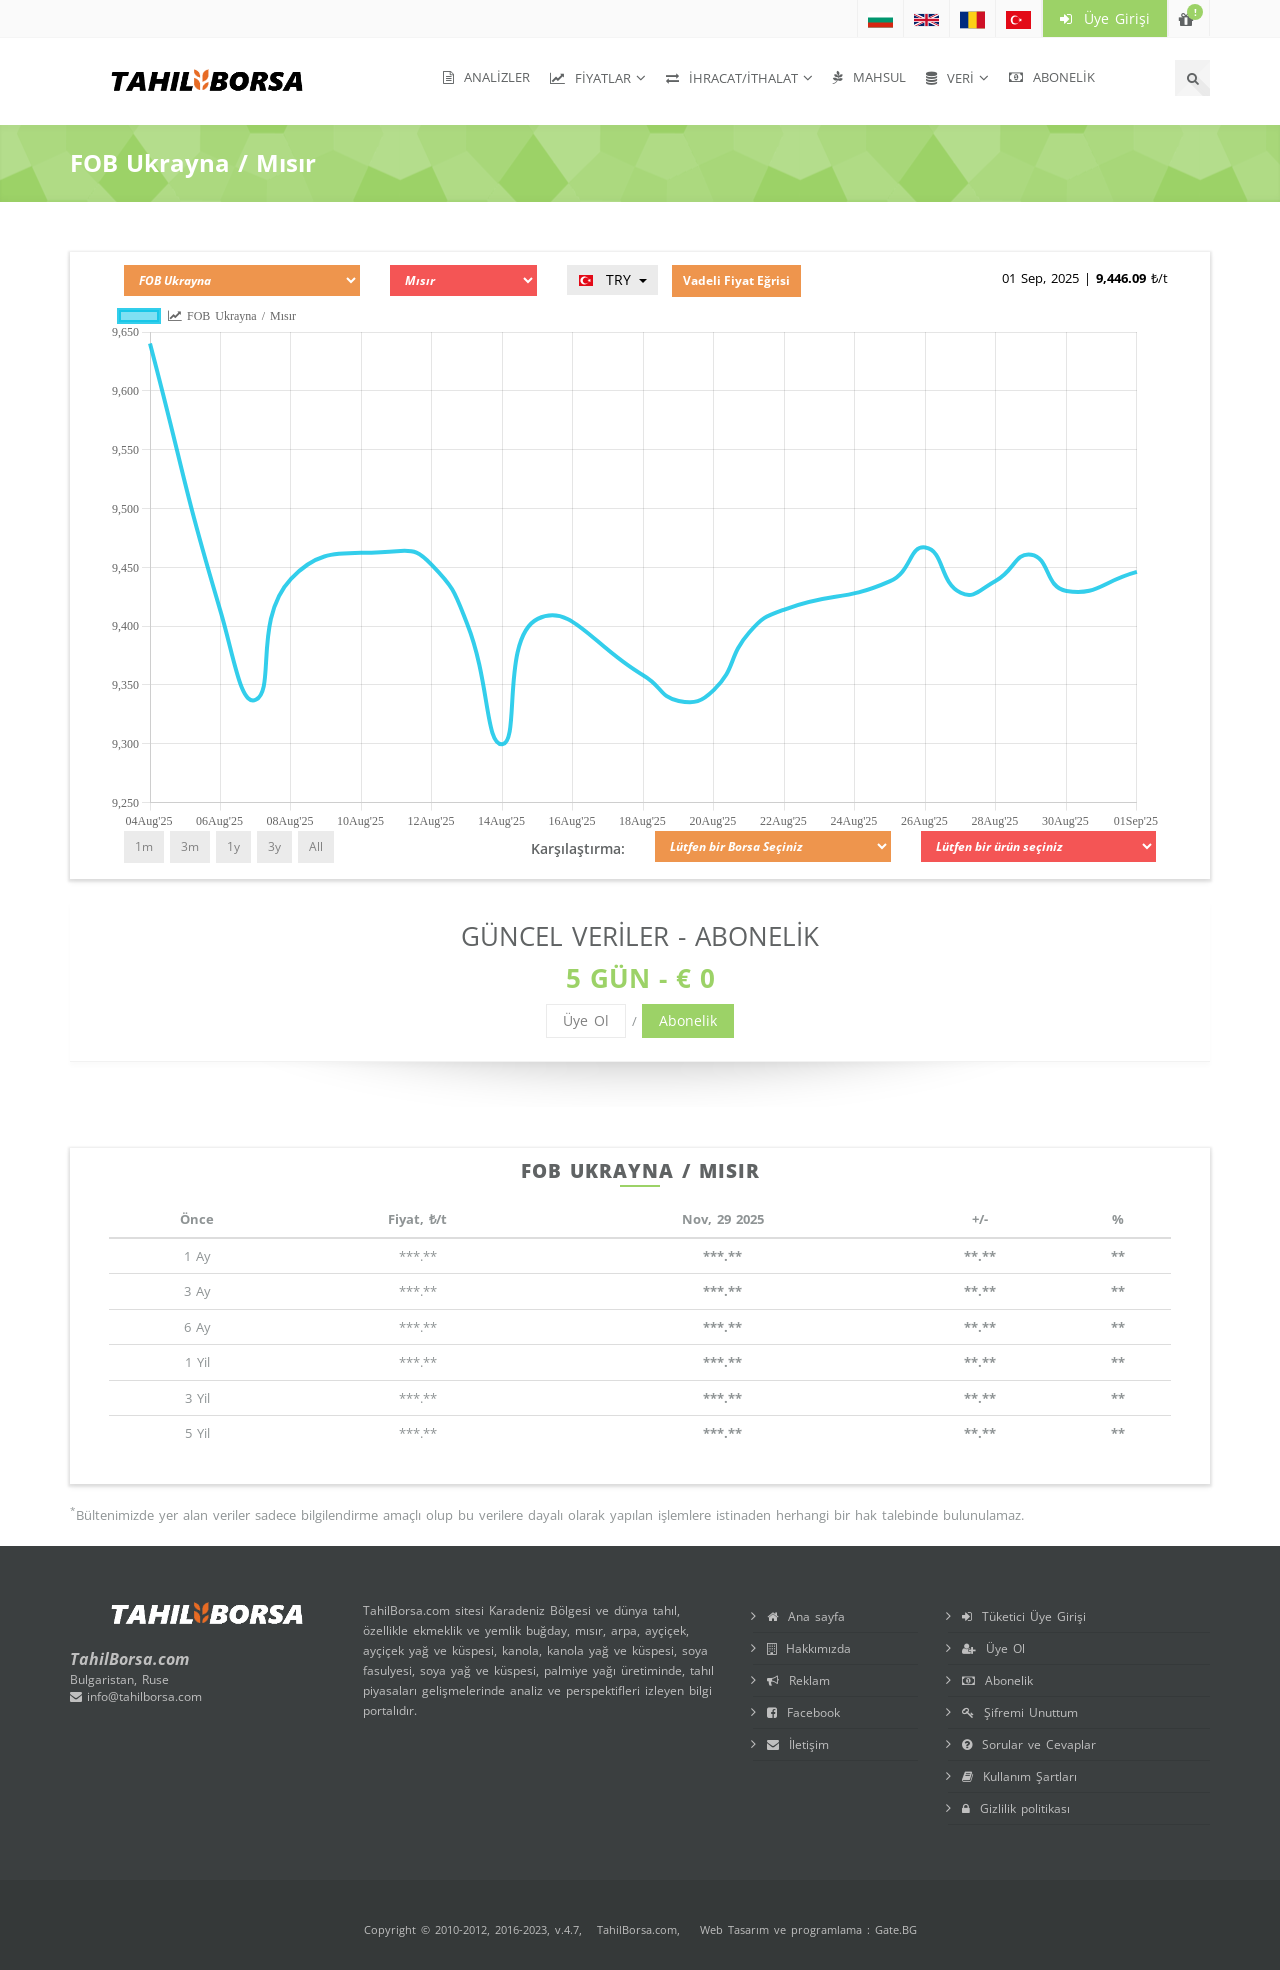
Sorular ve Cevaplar (1029, 1744)
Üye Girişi (1105, 18)
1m (144, 846)
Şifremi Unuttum (1020, 1712)
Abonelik (1052, 77)
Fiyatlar (590, 78)
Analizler (486, 77)
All (316, 846)
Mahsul (869, 77)
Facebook (803, 1712)
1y (233, 846)
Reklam (798, 1680)
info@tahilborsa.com (136, 1696)
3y (274, 846)
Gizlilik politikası (1016, 1808)
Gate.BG (896, 1929)
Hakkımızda (809, 1648)
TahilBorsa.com (637, 1929)
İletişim (798, 1744)
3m (190, 846)
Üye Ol (586, 1020)
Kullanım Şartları (1019, 1776)
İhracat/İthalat (732, 78)
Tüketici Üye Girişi (1024, 1616)
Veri (950, 78)
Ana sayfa (806, 1616)
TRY (612, 279)
